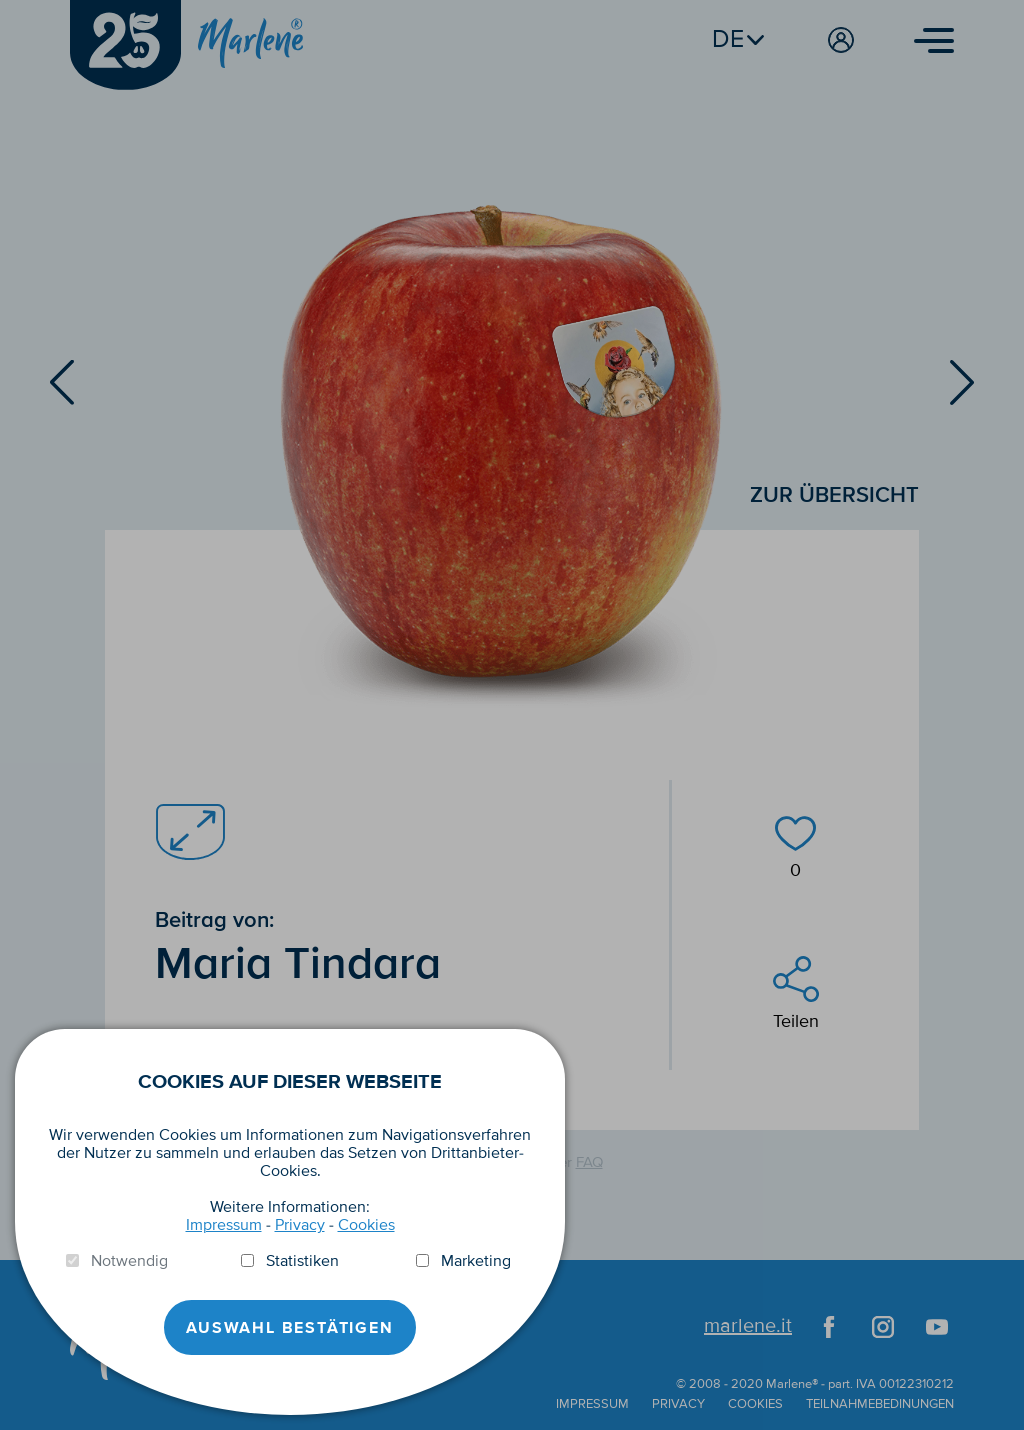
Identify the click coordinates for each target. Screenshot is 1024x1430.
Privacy (300, 1225)
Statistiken (302, 1261)
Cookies (366, 1225)
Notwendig (129, 1261)
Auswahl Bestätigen (289, 1328)
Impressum (224, 1225)
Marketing (476, 1261)
